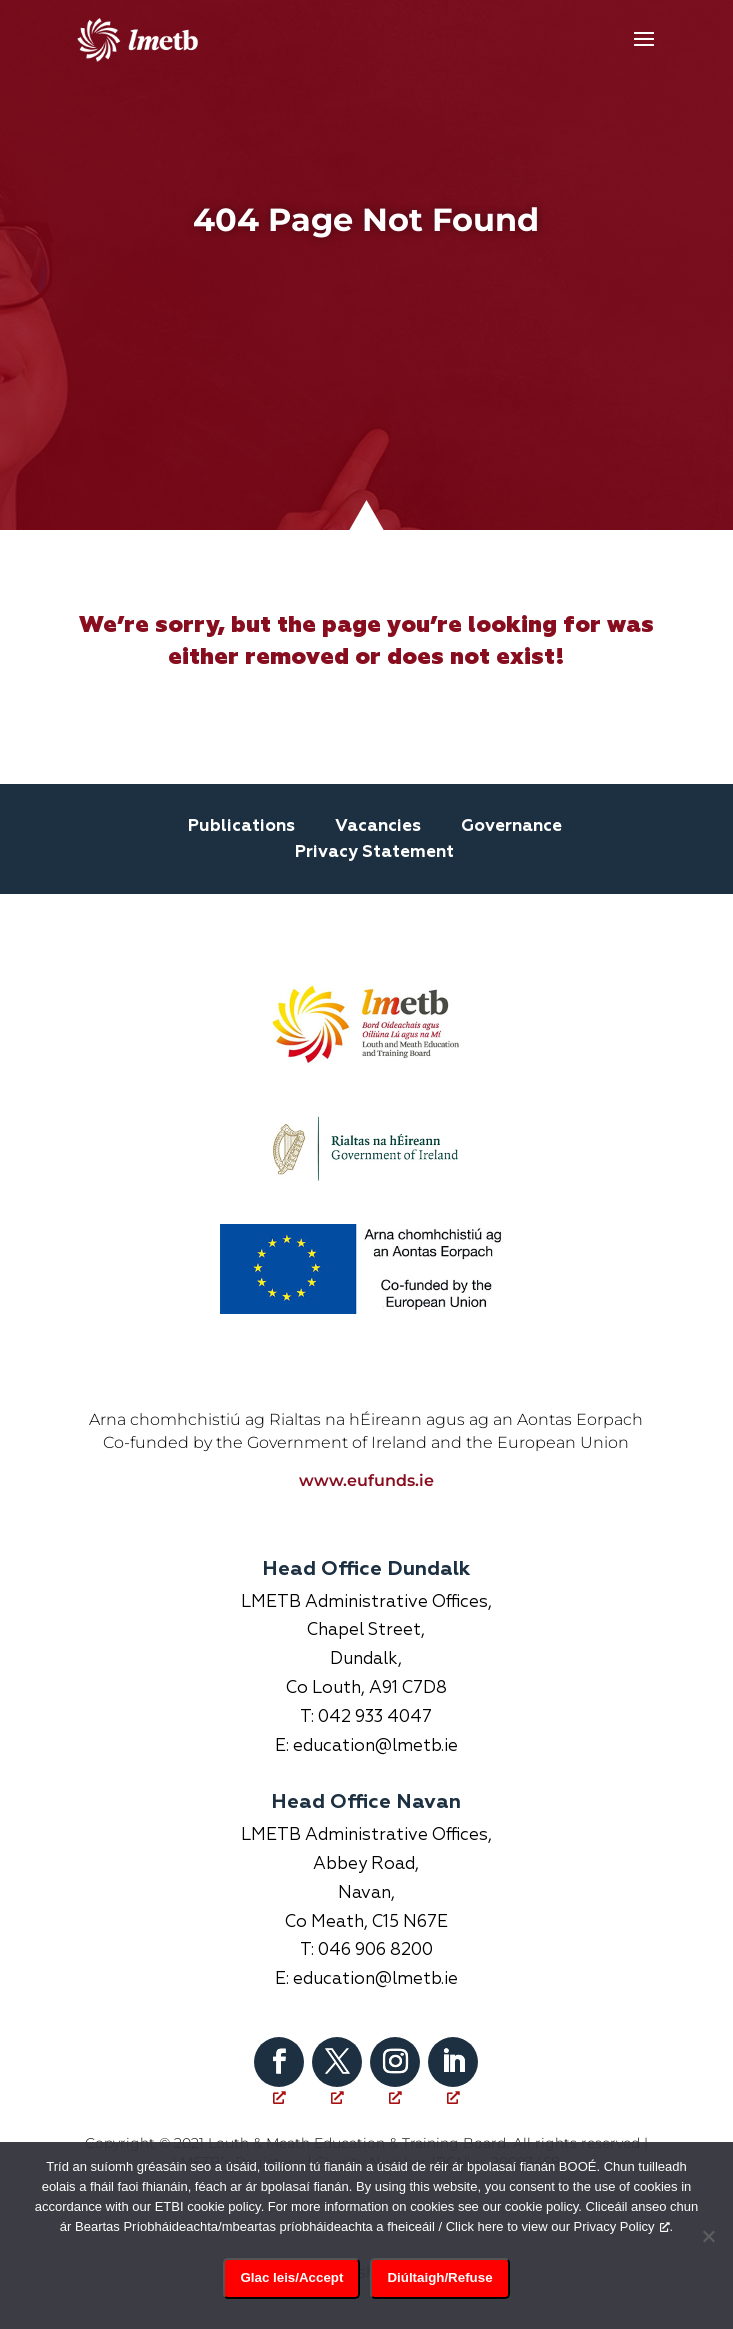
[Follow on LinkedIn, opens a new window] (453, 2062)
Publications (241, 826)
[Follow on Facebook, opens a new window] (279, 2062)
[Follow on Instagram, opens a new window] (395, 2062)
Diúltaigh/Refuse (439, 2277)
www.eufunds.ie (366, 1480)
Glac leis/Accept (291, 2277)
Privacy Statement (374, 852)
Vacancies (378, 826)
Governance (511, 826)
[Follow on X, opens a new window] (337, 2062)
